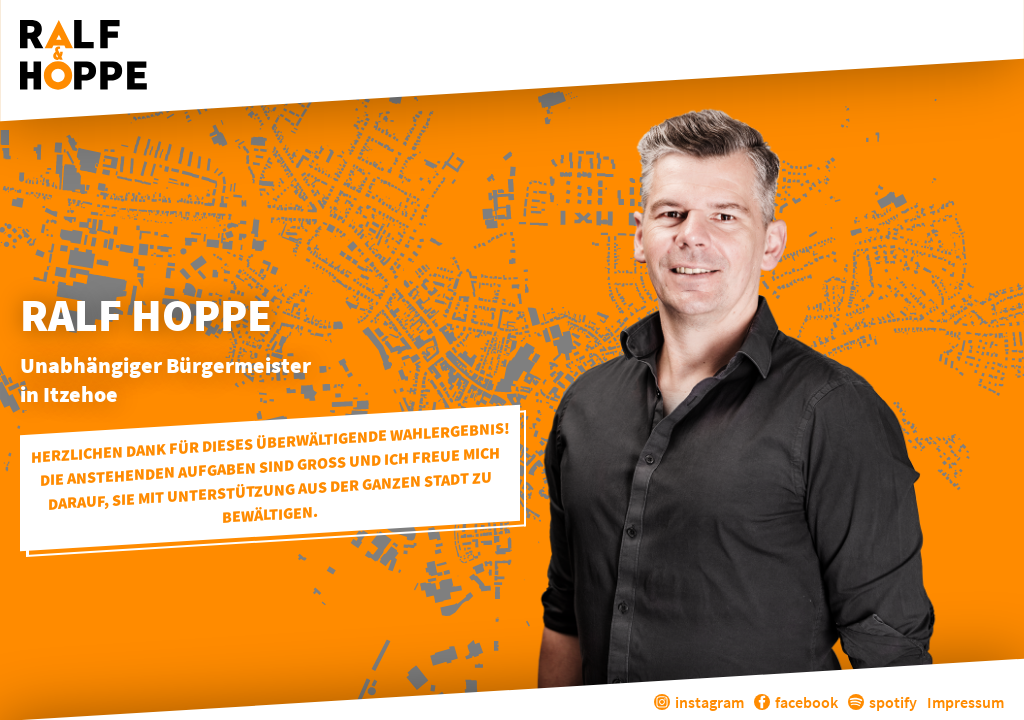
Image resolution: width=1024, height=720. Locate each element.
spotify (882, 702)
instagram (699, 702)
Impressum (965, 702)
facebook (796, 702)
